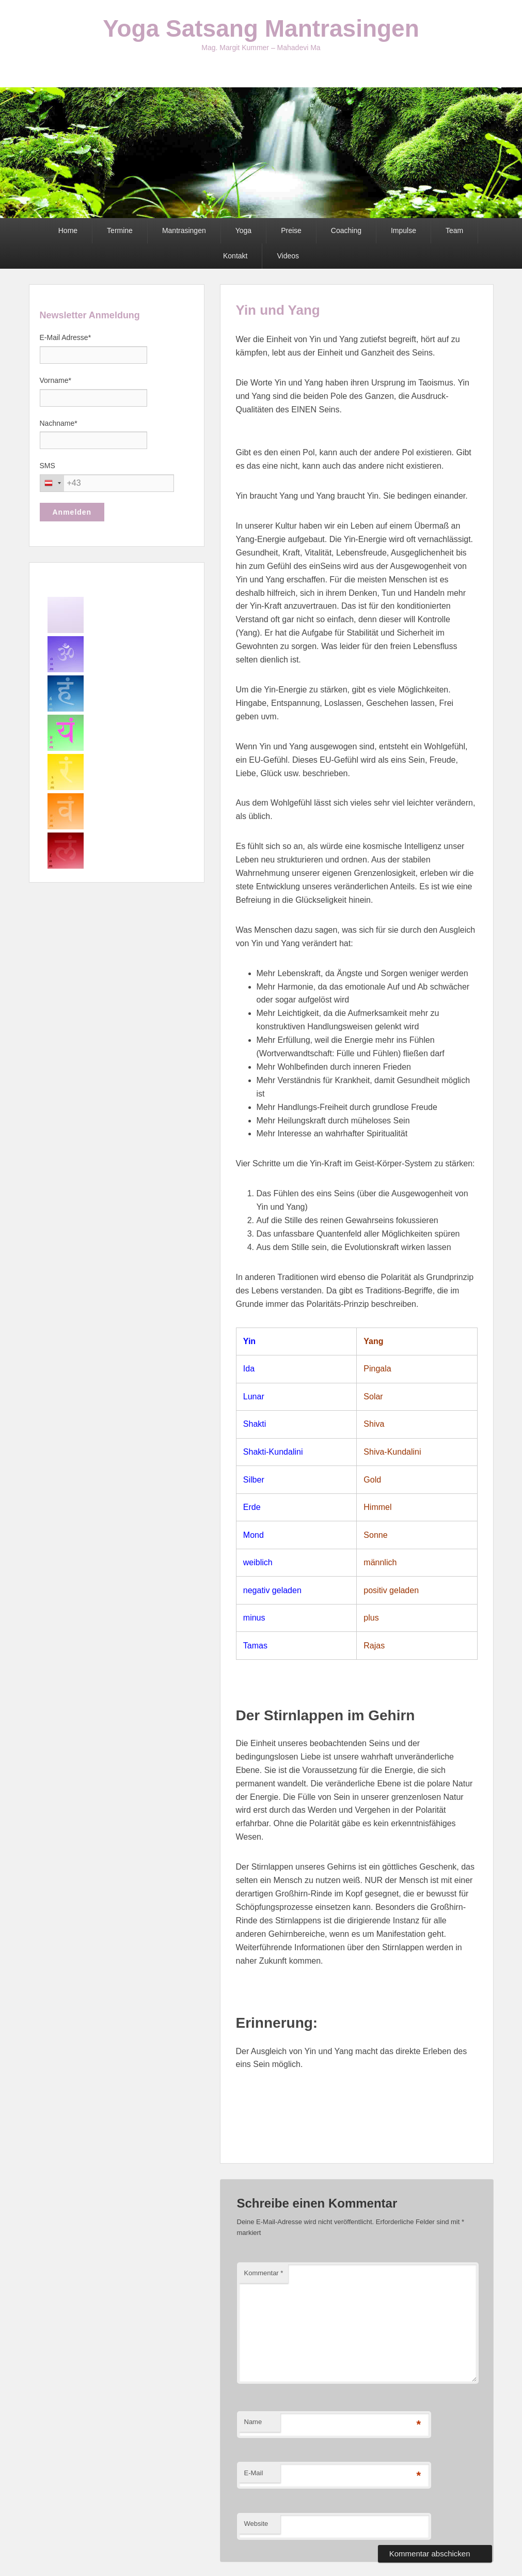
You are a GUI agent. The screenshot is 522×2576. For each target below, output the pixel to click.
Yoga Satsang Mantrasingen (261, 28)
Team (454, 230)
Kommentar (263, 2273)
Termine (120, 230)
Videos (288, 256)
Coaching (346, 230)
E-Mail (253, 2473)
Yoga (243, 230)
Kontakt (235, 256)
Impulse (403, 230)
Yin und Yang (278, 310)
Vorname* (55, 380)
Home (67, 230)
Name (253, 2422)
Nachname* (58, 423)
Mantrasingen (184, 230)
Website (256, 2523)
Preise (291, 230)
